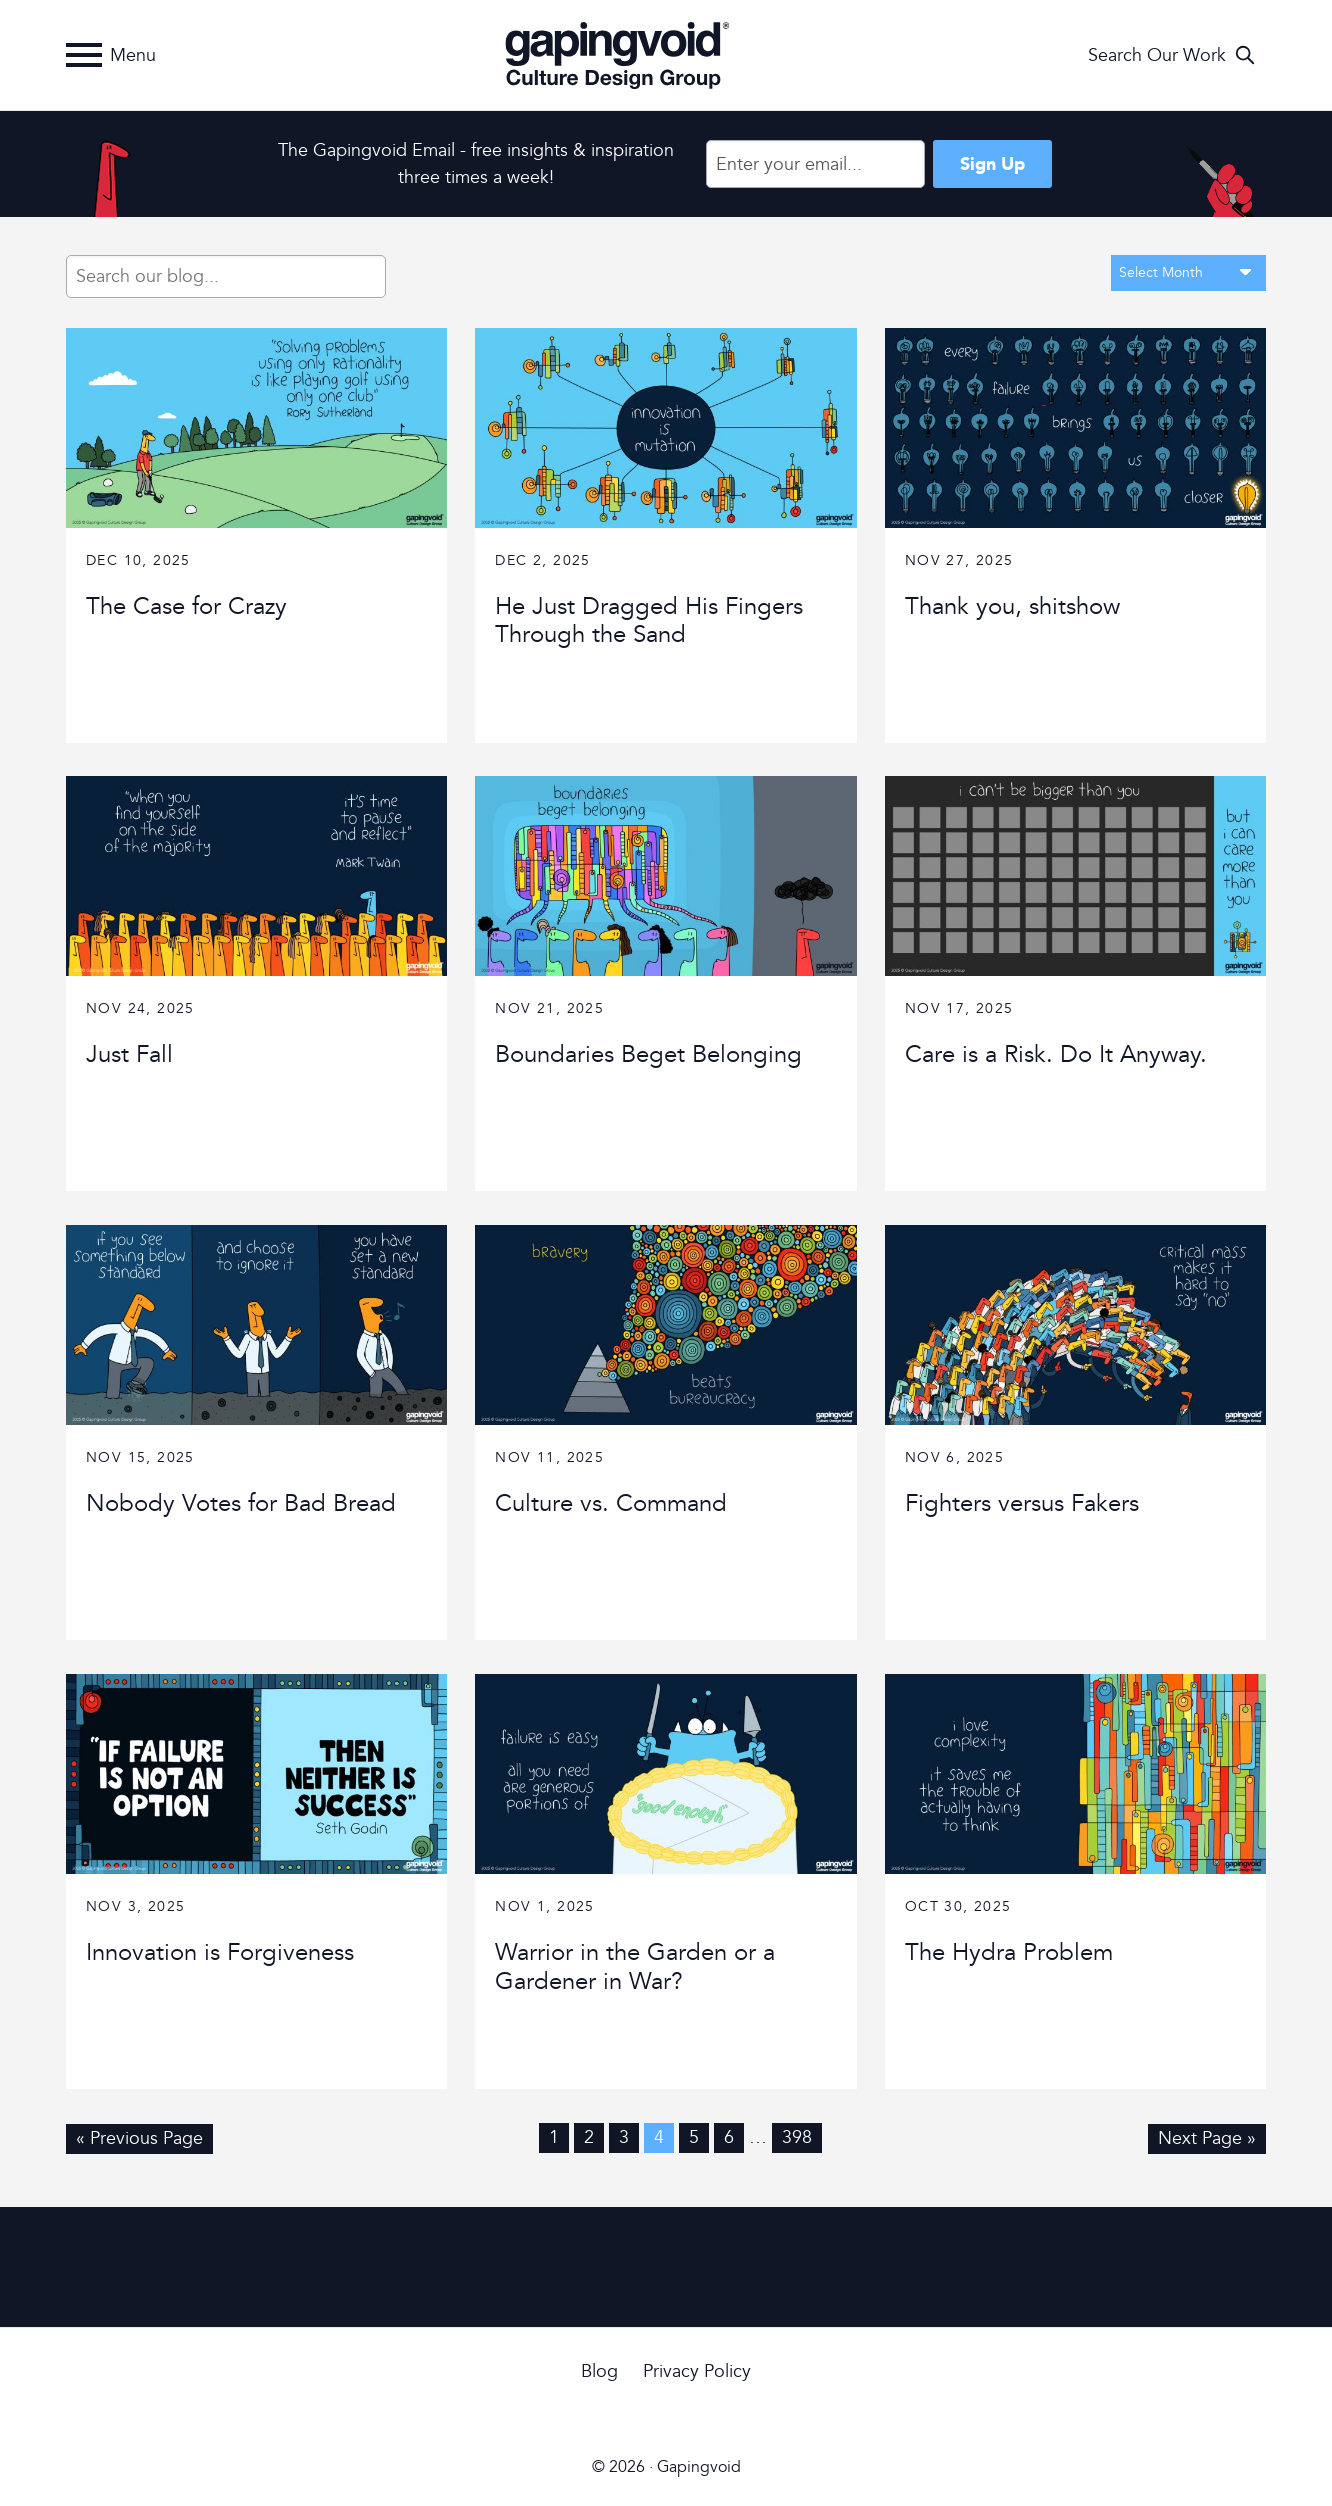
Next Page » (1207, 2137)
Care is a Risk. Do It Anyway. (1056, 1054)
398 (797, 2137)
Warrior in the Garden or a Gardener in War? (635, 1967)
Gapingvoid (615, 55)
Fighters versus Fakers (1022, 1503)
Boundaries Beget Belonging (648, 1054)
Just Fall (129, 1054)
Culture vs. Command (611, 1503)
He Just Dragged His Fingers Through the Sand (649, 621)
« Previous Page (139, 2137)
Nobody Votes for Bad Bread (241, 1503)
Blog (599, 2371)
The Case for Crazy (186, 606)
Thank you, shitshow (1012, 606)
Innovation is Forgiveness (220, 1952)
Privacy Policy (697, 2371)
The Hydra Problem (1009, 1952)
